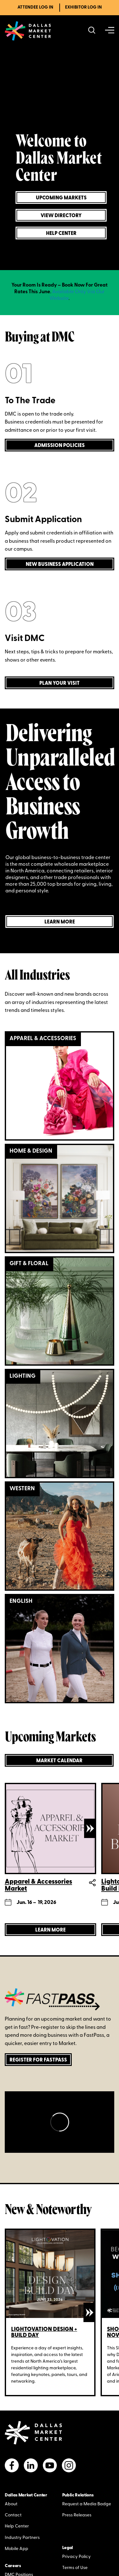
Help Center (17, 2526)
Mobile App (16, 2549)
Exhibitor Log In (83, 7)
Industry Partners (22, 2537)
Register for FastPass (38, 2060)
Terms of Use (75, 2568)
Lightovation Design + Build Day (44, 2333)
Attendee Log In (35, 7)
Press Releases (76, 2515)
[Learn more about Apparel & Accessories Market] (50, 1929)
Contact (13, 2515)
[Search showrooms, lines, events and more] (92, 31)
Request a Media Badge (86, 2504)
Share (92, 1883)
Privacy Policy (76, 2556)
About (11, 2504)
